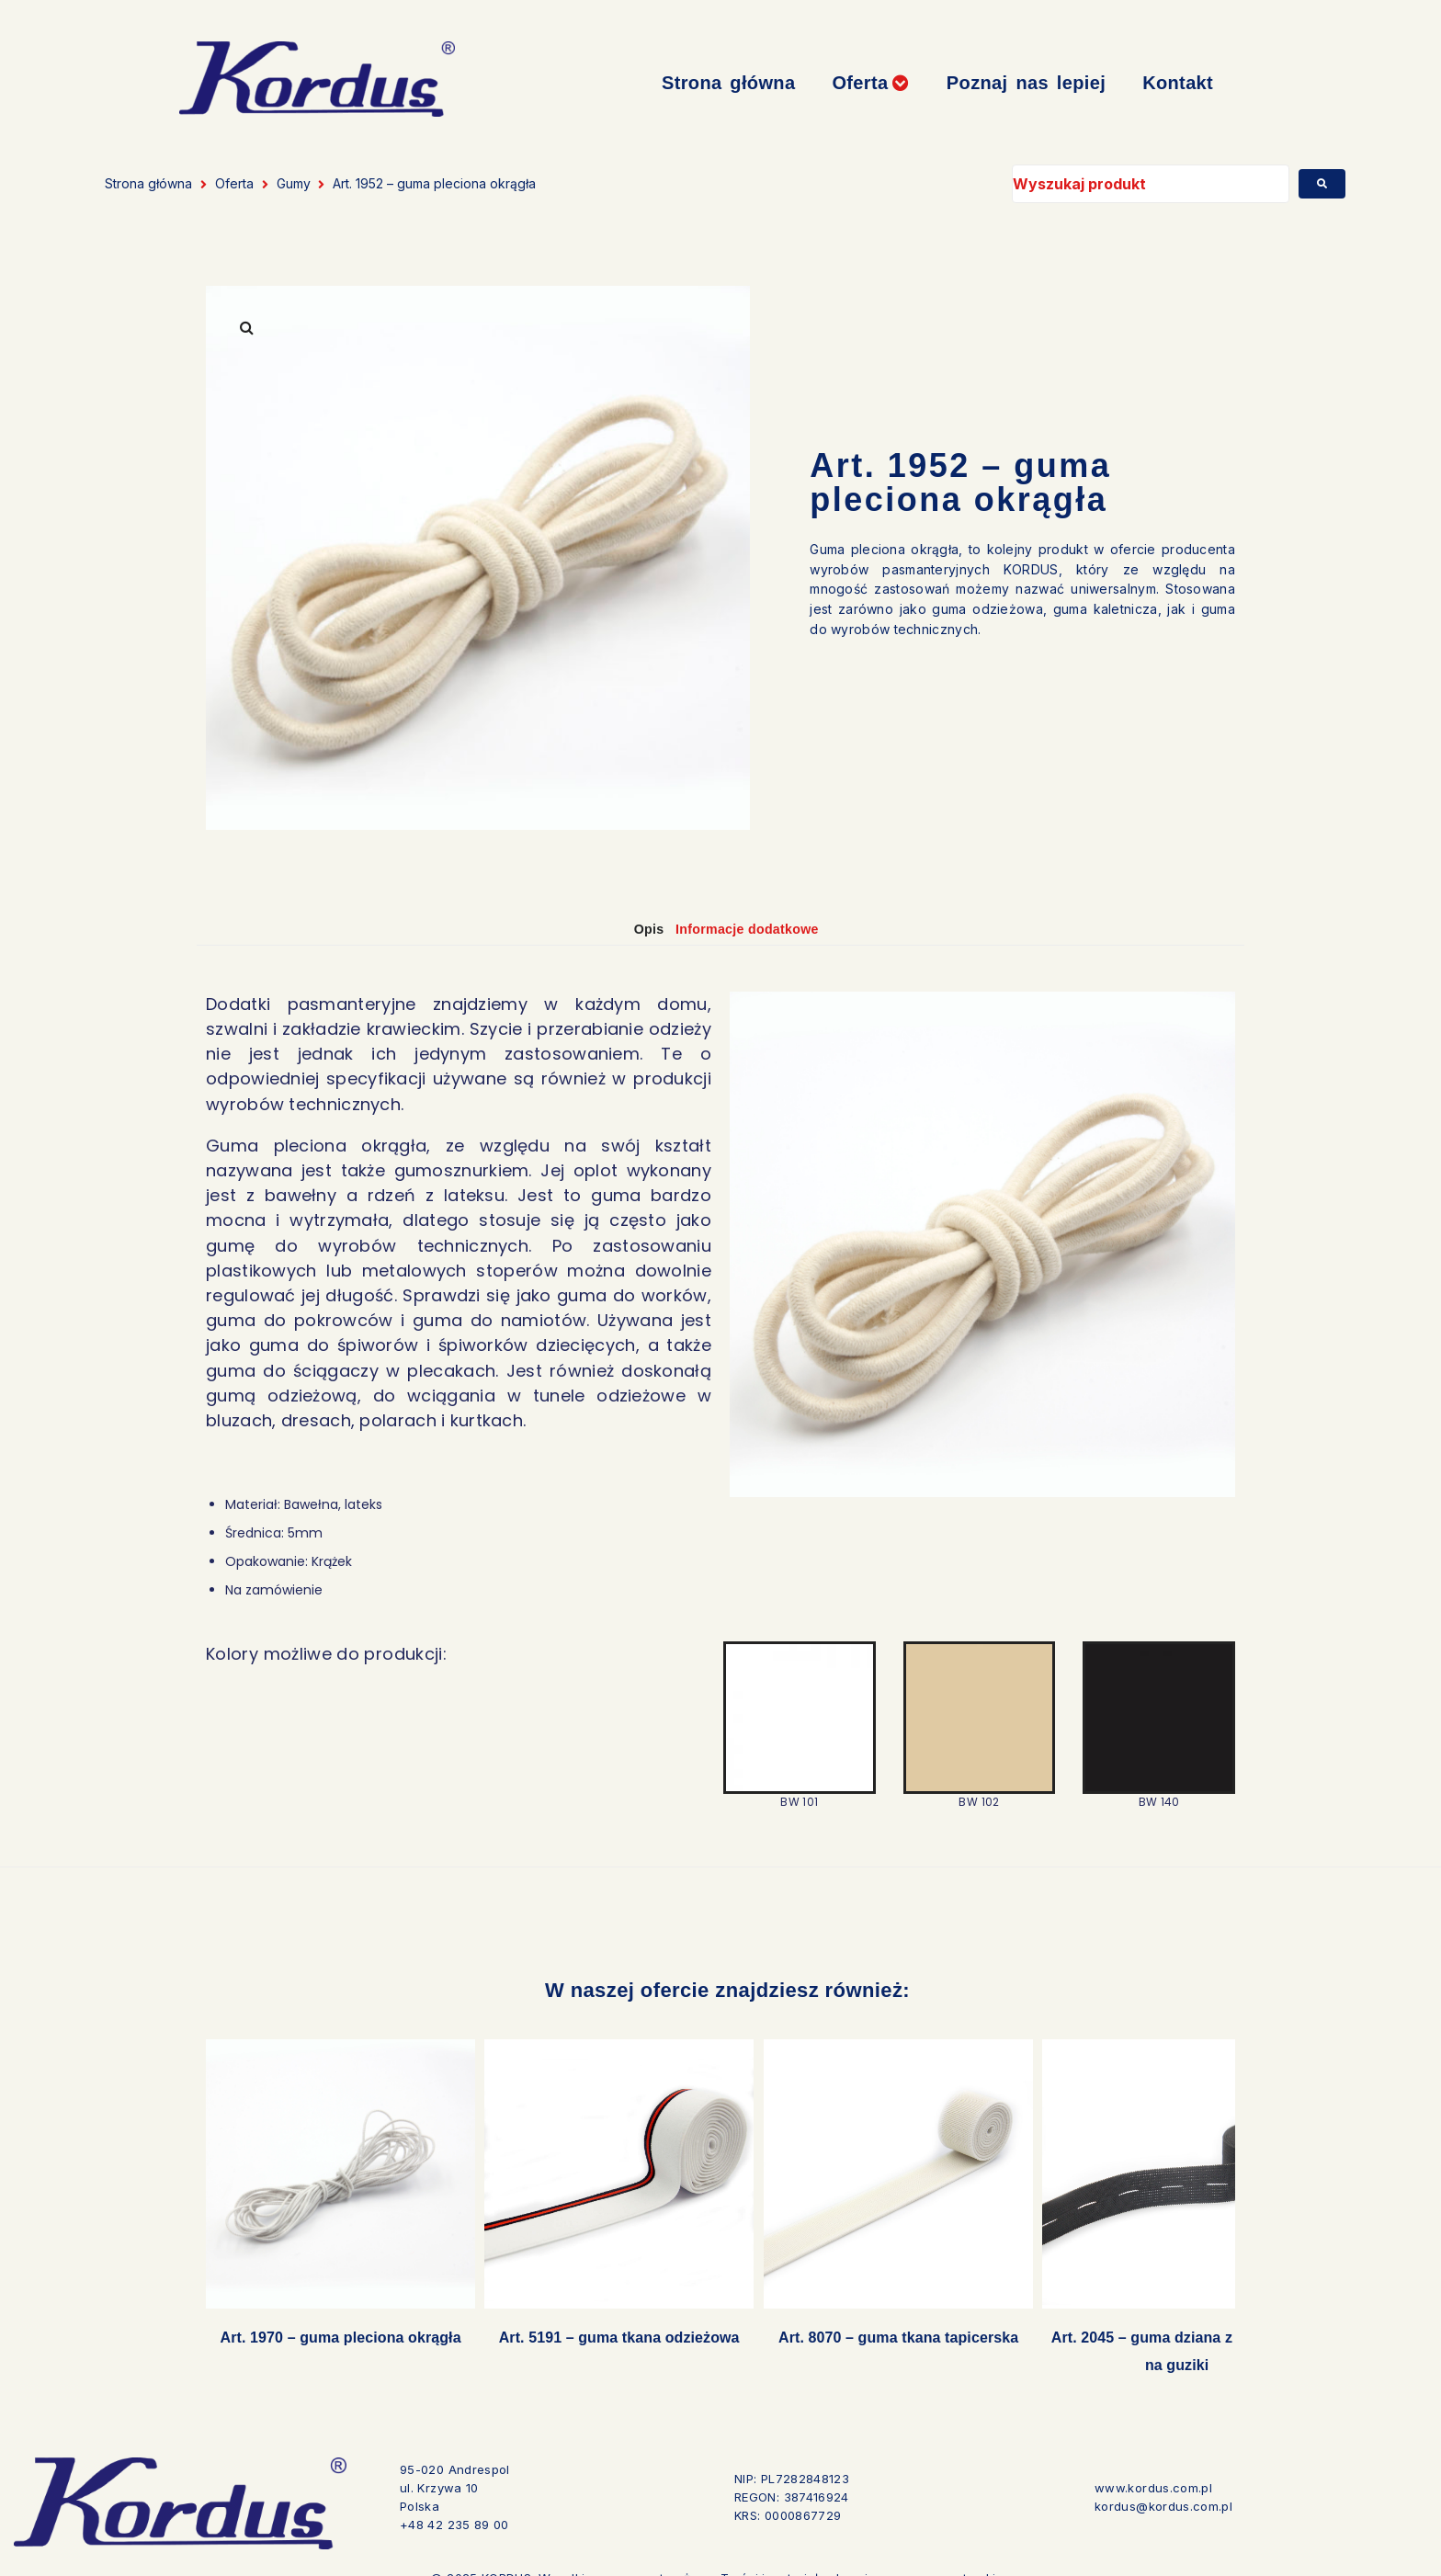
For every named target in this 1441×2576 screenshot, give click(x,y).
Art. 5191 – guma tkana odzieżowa (591, 2320)
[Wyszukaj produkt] (1150, 184)
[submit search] (1322, 184)
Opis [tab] (635, 928)
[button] (870, 83)
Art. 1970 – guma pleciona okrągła (330, 2320)
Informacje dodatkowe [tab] (757, 928)
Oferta (234, 183)
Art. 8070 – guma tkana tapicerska (850, 2320)
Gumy (294, 183)
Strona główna (148, 183)
